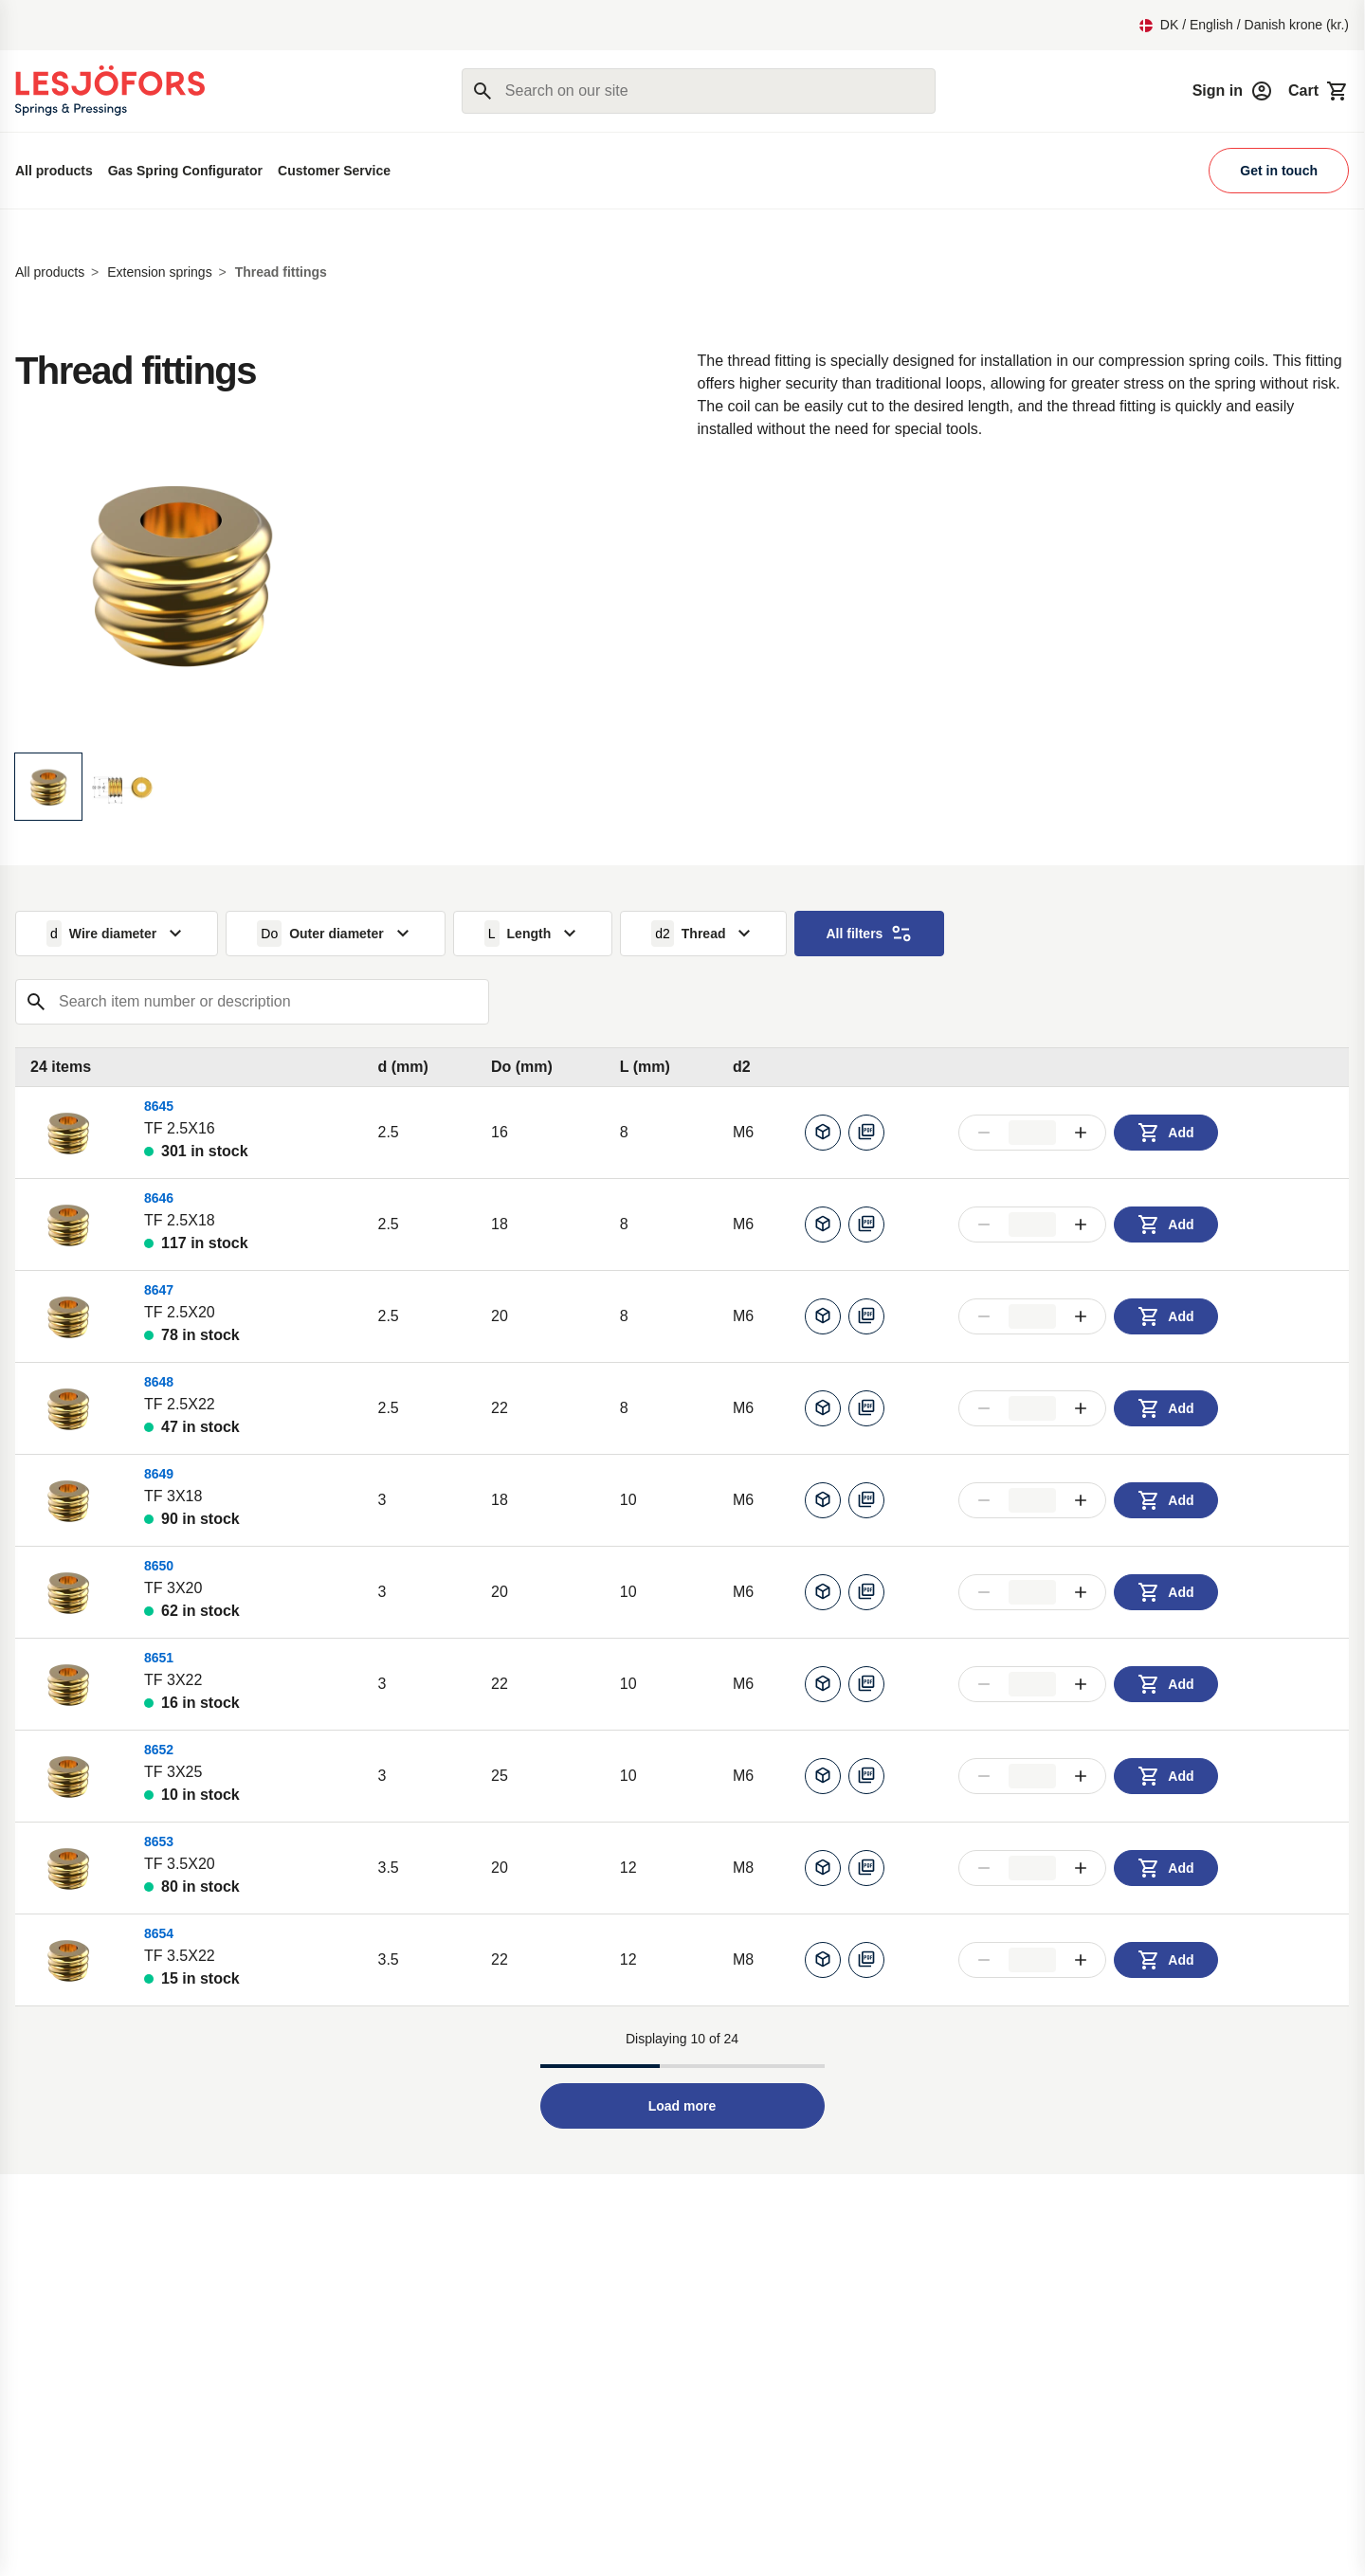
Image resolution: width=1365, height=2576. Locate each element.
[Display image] (48, 786)
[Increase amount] (1080, 1133)
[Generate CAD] (823, 1133)
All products (54, 170)
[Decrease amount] (984, 1133)
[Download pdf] (866, 1133)
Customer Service (334, 170)
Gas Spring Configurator (185, 170)
